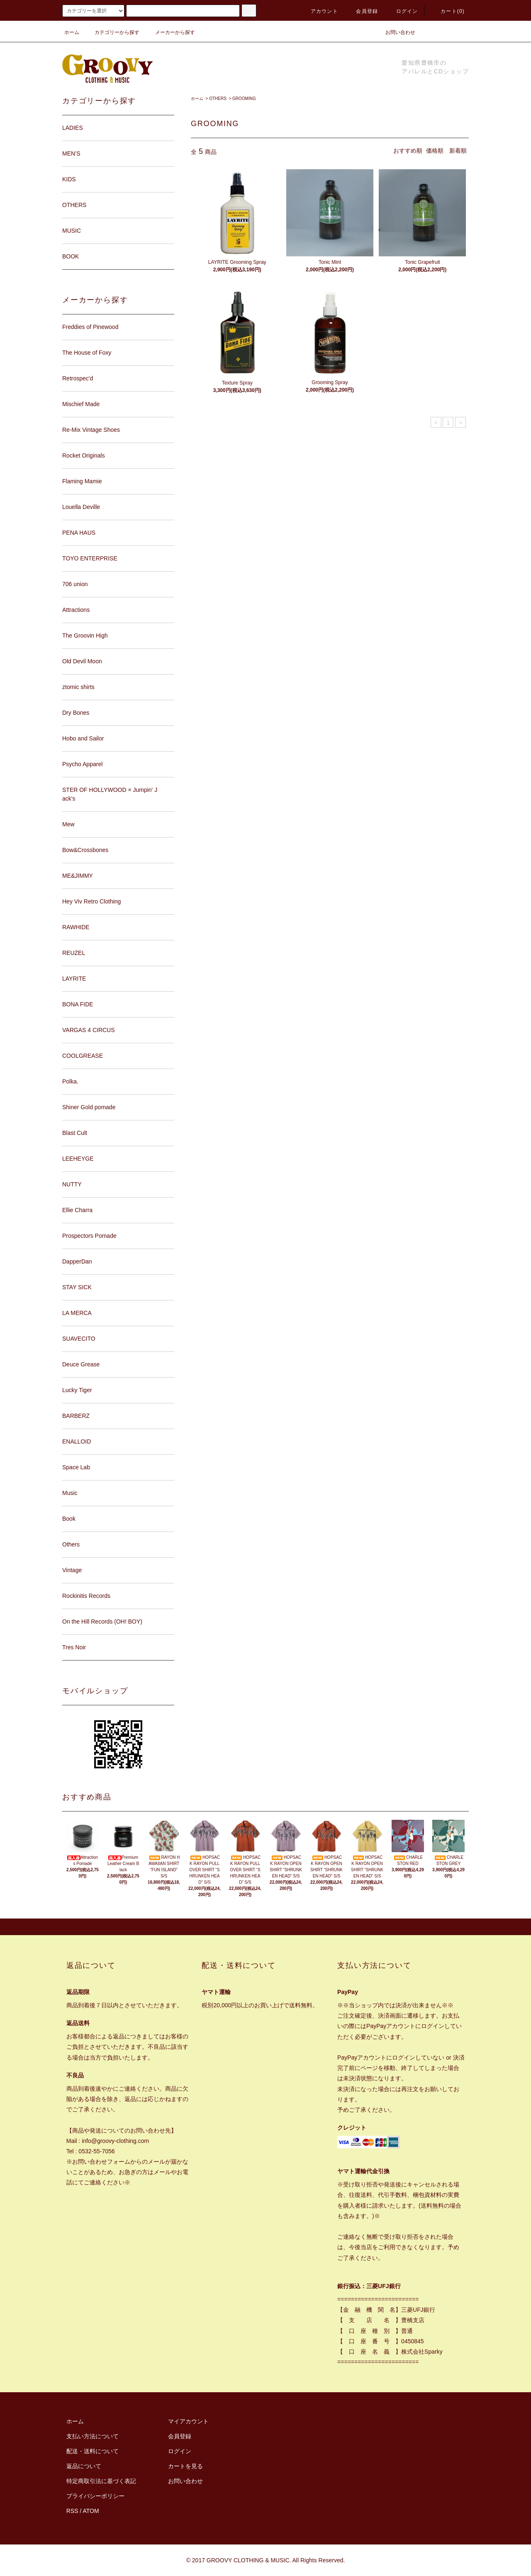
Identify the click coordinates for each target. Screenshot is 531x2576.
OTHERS (218, 98)
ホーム (71, 32)
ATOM (91, 2511)
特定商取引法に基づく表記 (101, 2481)
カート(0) (448, 11)
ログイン (402, 11)
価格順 (434, 150)
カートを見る (185, 2466)
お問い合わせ (395, 32)
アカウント (319, 11)
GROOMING (244, 98)
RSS (72, 2511)
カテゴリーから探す (112, 32)
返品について (83, 2466)
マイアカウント (188, 2421)
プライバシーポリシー (95, 2496)
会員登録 (362, 11)
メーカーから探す (170, 32)
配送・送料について (92, 2451)
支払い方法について (92, 2436)
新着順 (458, 150)
